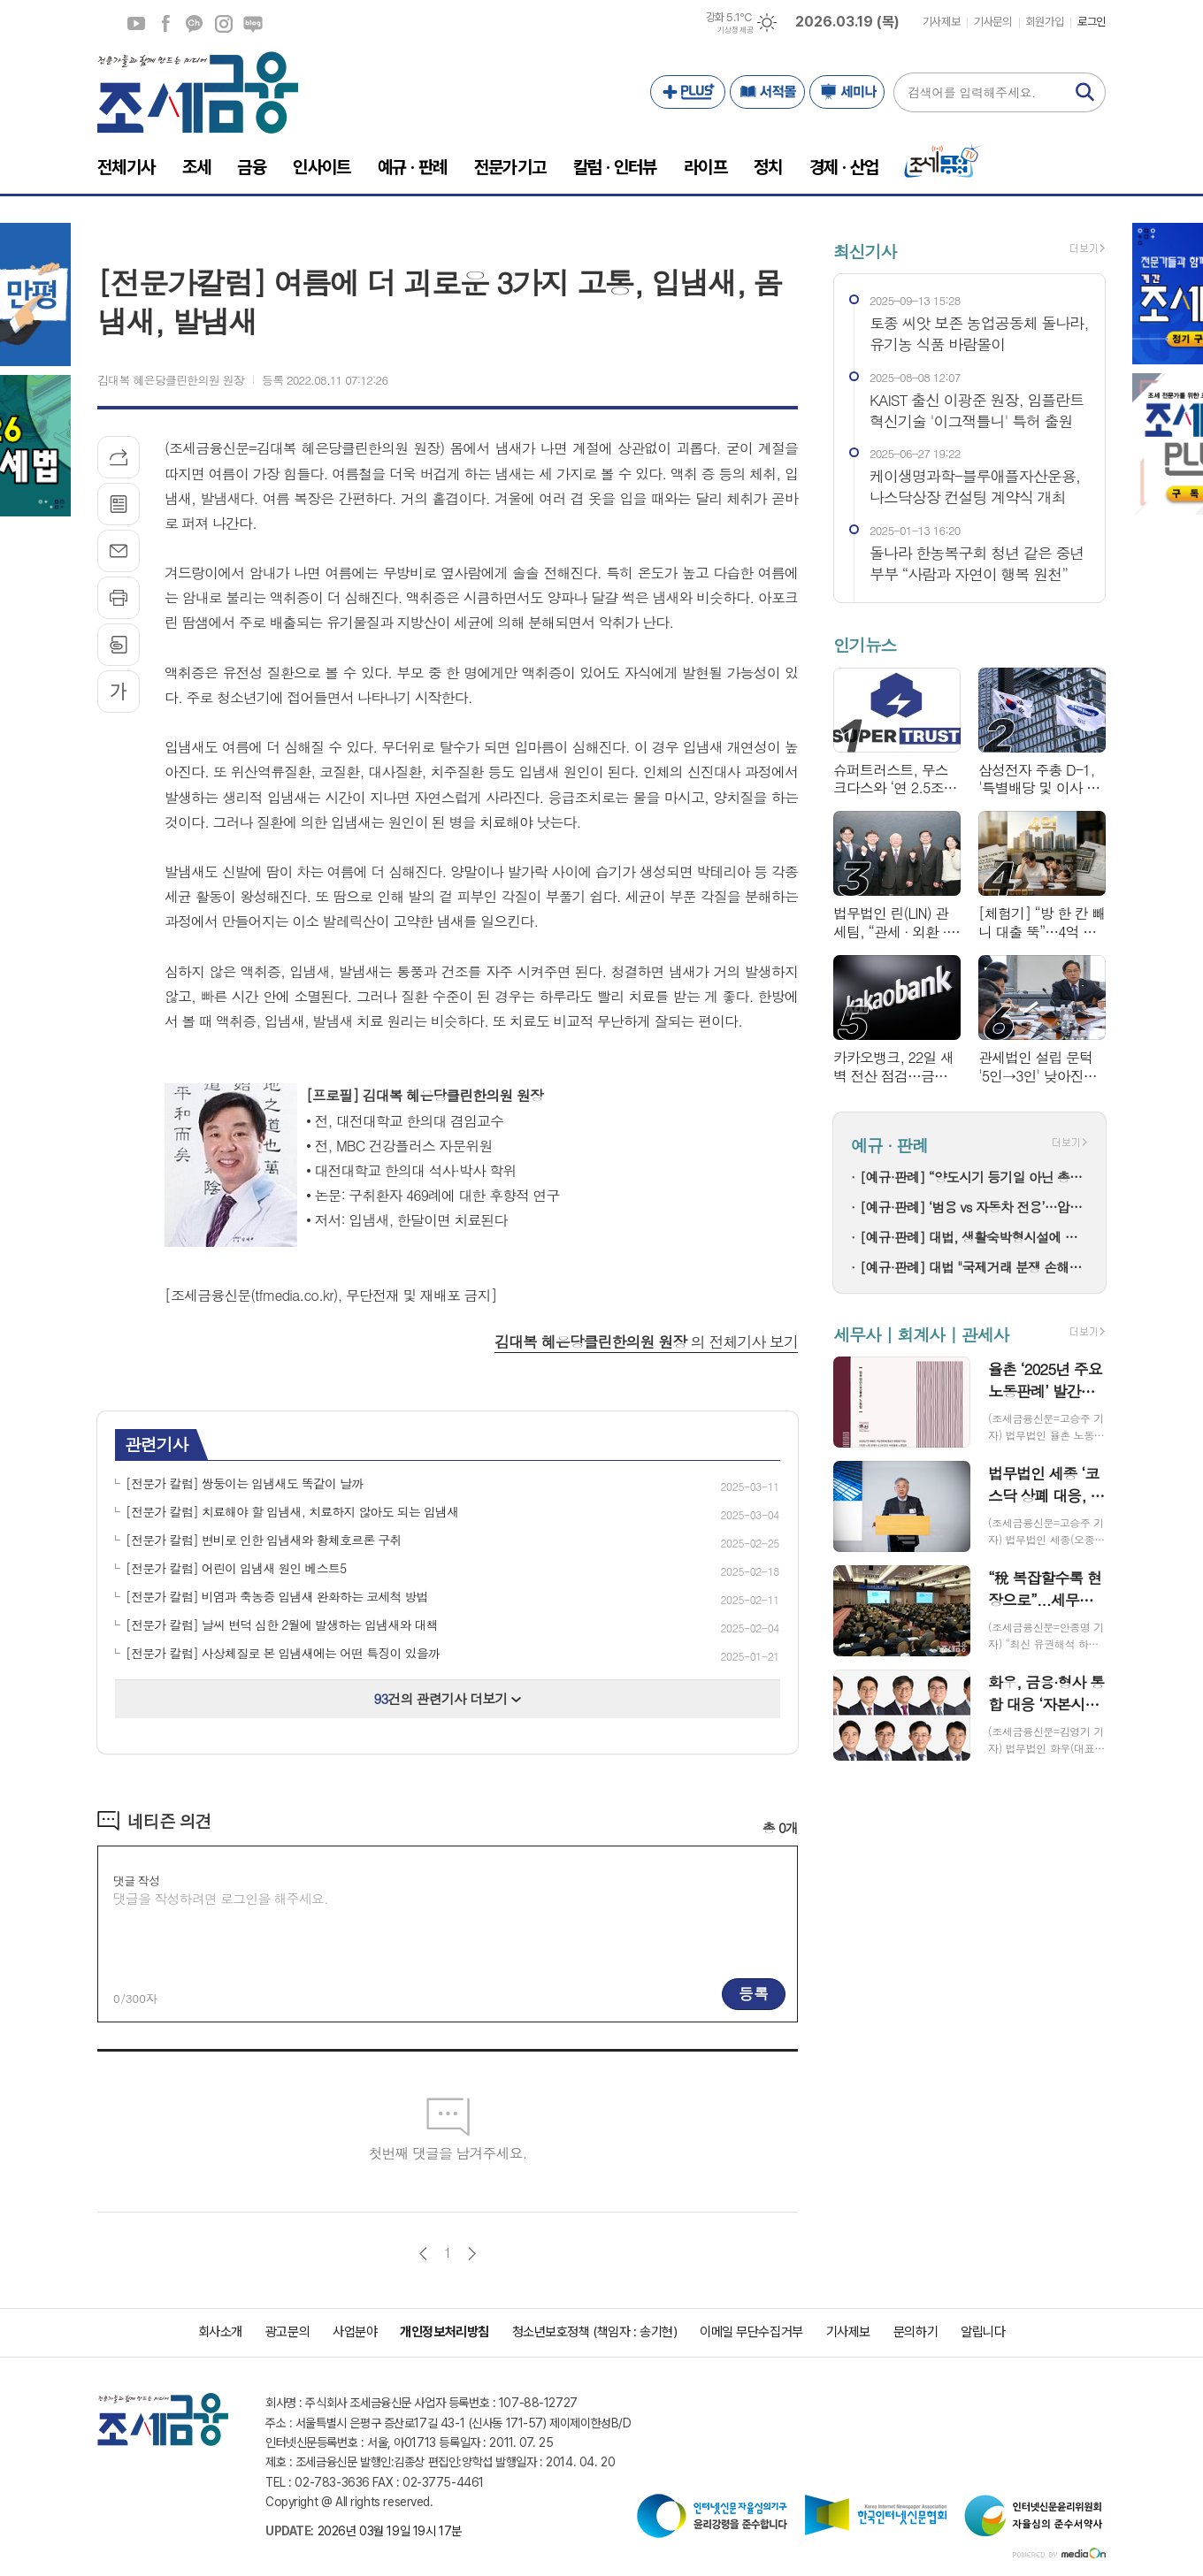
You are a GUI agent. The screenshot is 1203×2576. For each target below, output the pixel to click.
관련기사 (156, 1444)
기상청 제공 (735, 30)
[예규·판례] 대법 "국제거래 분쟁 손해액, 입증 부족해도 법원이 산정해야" (974, 1266)
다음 (472, 2253)
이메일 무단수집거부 (751, 2332)
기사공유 (118, 457)
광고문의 (287, 2332)
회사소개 (220, 2332)
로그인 (1091, 21)
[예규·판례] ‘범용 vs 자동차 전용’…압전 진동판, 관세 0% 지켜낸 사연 (974, 1206)
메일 (118, 551)
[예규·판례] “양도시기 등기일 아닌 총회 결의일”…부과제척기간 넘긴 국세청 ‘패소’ (974, 1176)
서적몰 (767, 92)
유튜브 (136, 24)
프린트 (118, 598)
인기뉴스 (864, 645)
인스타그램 (224, 24)
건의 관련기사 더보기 (448, 1698)
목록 (118, 504)
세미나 (847, 92)
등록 (754, 1993)
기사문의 (992, 21)
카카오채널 (194, 24)
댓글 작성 (136, 1880)
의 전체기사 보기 (646, 1341)
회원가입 (1044, 21)
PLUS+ (687, 92)
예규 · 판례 (889, 1145)
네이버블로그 (253, 24)
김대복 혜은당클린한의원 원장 (170, 379)
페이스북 (165, 24)
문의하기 (915, 2332)
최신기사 (864, 251)
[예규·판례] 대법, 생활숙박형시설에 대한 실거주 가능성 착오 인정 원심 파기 (974, 1236)
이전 (423, 2253)
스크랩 (118, 644)
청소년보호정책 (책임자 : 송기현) (594, 2332)
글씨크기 (118, 691)
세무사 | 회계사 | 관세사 (920, 1334)
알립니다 (983, 2332)
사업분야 (355, 2332)
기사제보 (941, 21)
